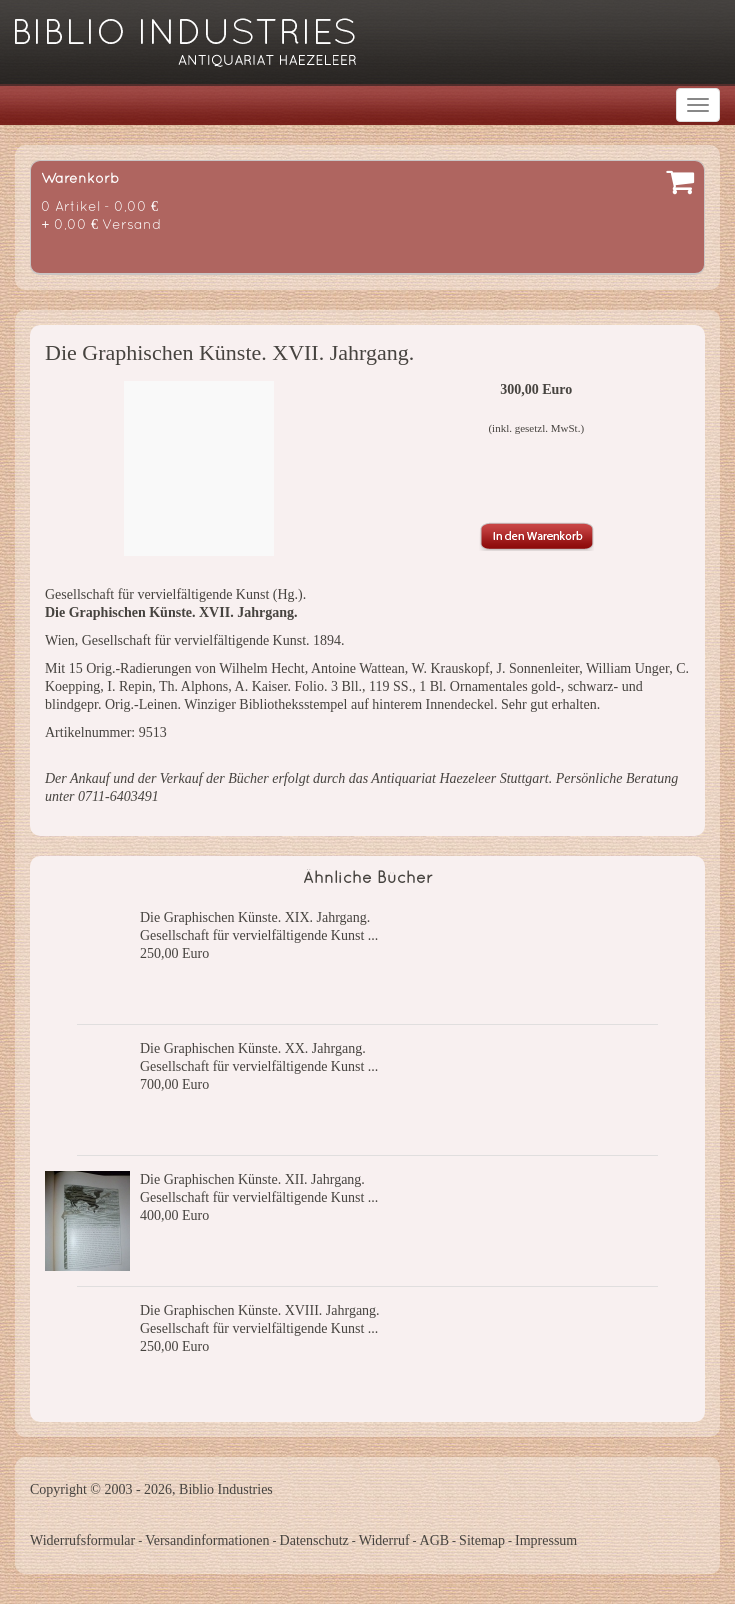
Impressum (546, 1540)
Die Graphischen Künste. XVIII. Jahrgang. (260, 1310)
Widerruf (384, 1540)
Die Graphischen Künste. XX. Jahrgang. (253, 1048)
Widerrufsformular (82, 1540)
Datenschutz (314, 1540)
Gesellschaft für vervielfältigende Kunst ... (259, 935)
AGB (435, 1540)
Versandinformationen (207, 1540)
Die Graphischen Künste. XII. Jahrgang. (252, 1179)
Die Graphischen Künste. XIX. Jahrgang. (255, 917)
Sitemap (482, 1540)
